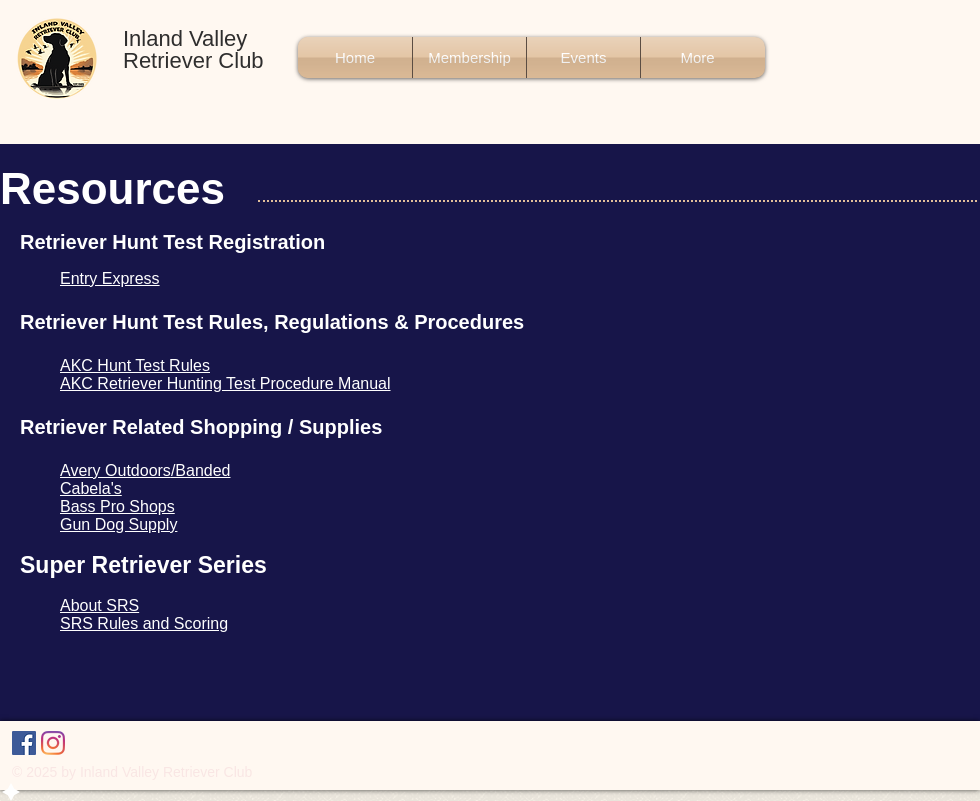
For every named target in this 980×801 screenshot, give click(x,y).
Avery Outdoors (115, 470)
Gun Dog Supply (118, 524)
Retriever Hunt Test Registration (172, 242)
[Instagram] (53, 743)
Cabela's (91, 488)
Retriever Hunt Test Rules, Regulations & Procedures (272, 322)
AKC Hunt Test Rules (135, 365)
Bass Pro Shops (117, 506)
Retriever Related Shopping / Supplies (201, 427)
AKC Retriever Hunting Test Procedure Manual (225, 383)
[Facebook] (24, 743)
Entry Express (110, 278)
